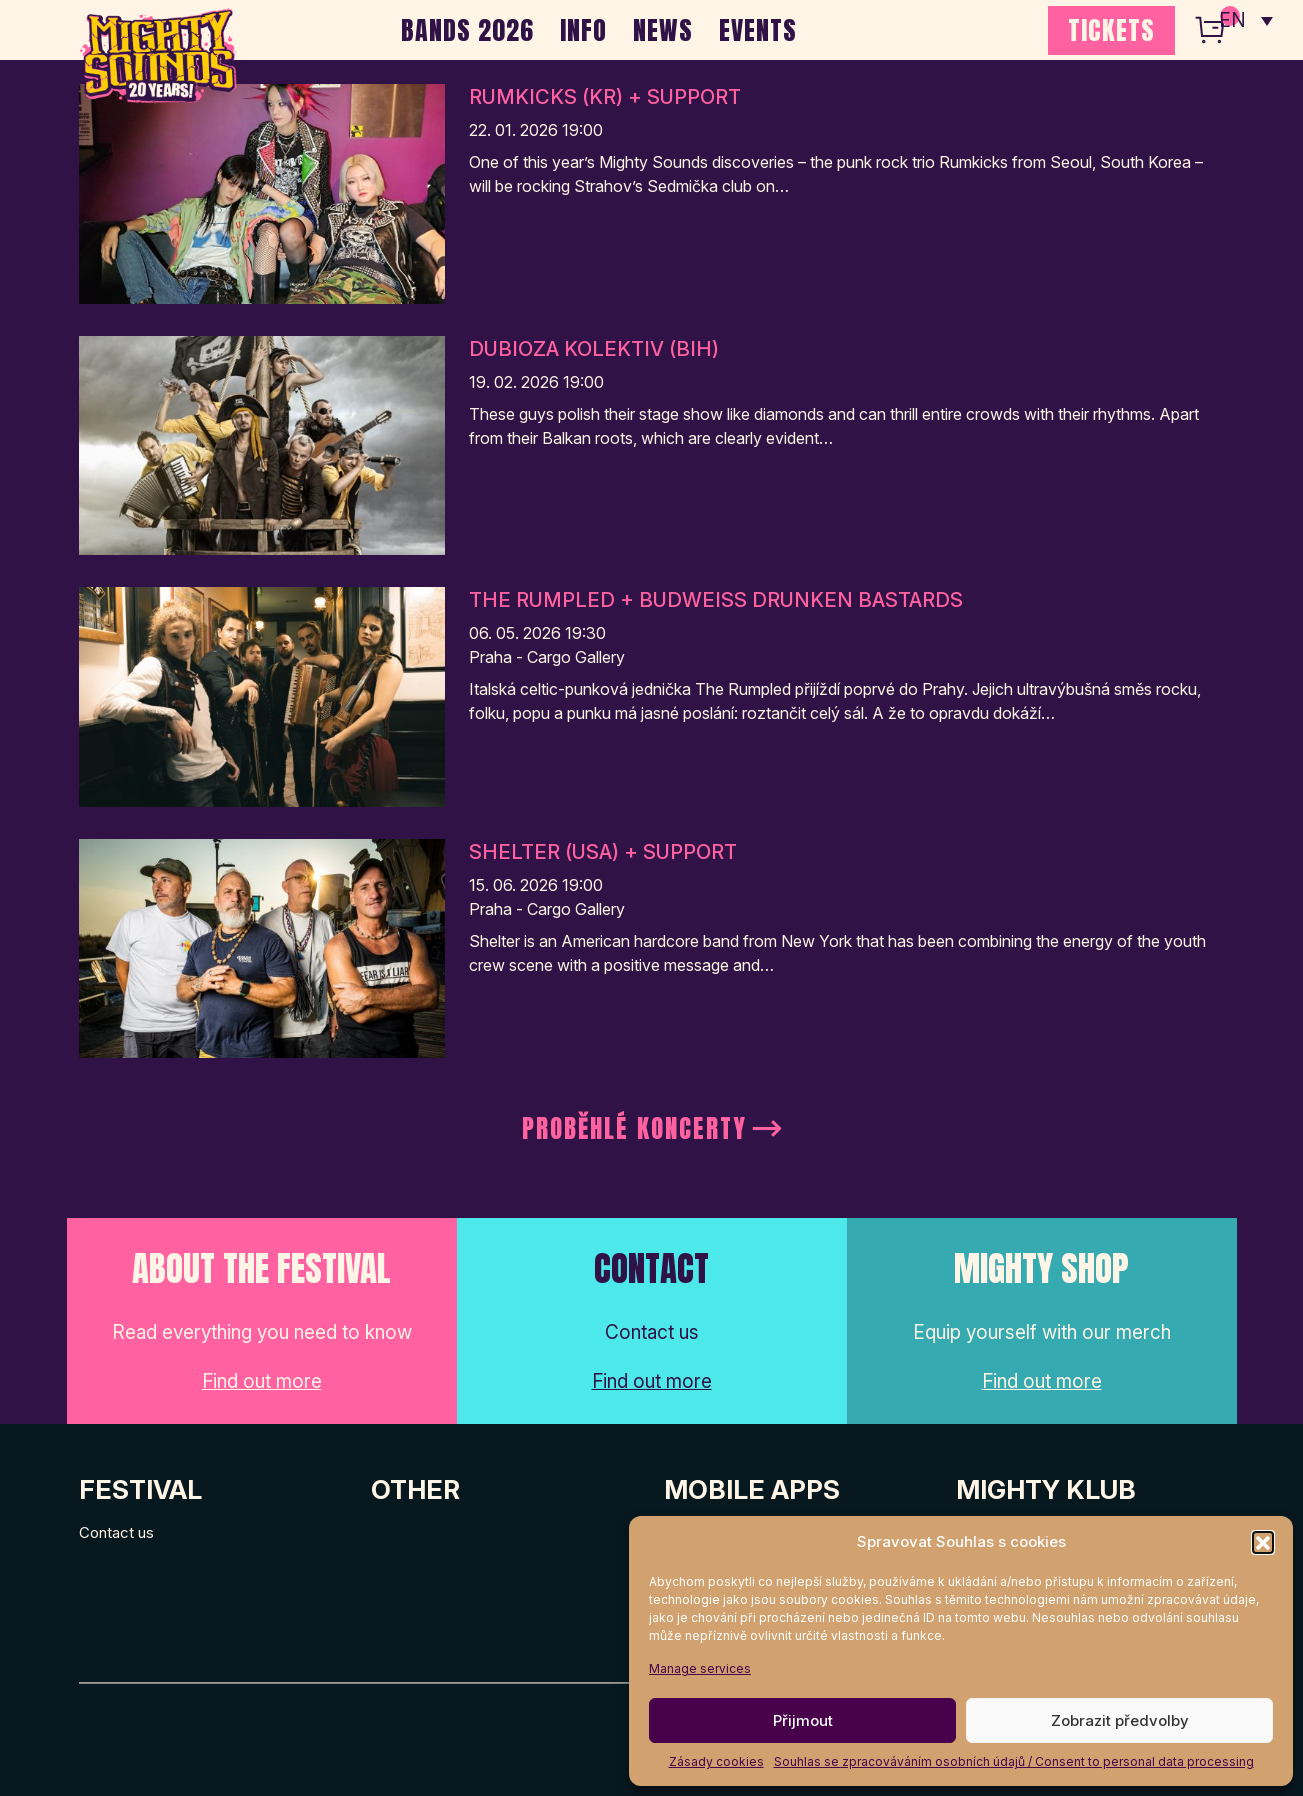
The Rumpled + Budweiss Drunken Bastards (716, 600)
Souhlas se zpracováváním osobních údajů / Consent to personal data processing (1014, 1761)
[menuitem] (1246, 20)
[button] (1263, 1542)
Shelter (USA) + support (603, 852)
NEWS (663, 30)
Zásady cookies (716, 1761)
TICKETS (1111, 30)
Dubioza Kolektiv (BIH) (594, 349)
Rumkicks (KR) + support (605, 97)
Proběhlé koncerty (634, 1128)
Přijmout (803, 1720)
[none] (1246, 20)
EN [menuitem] (1233, 20)
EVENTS (758, 30)
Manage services (700, 1668)
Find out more (262, 1381)
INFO (583, 30)
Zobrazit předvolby (1120, 1720)
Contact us (116, 1532)
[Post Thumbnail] (262, 192)
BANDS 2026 (467, 30)
